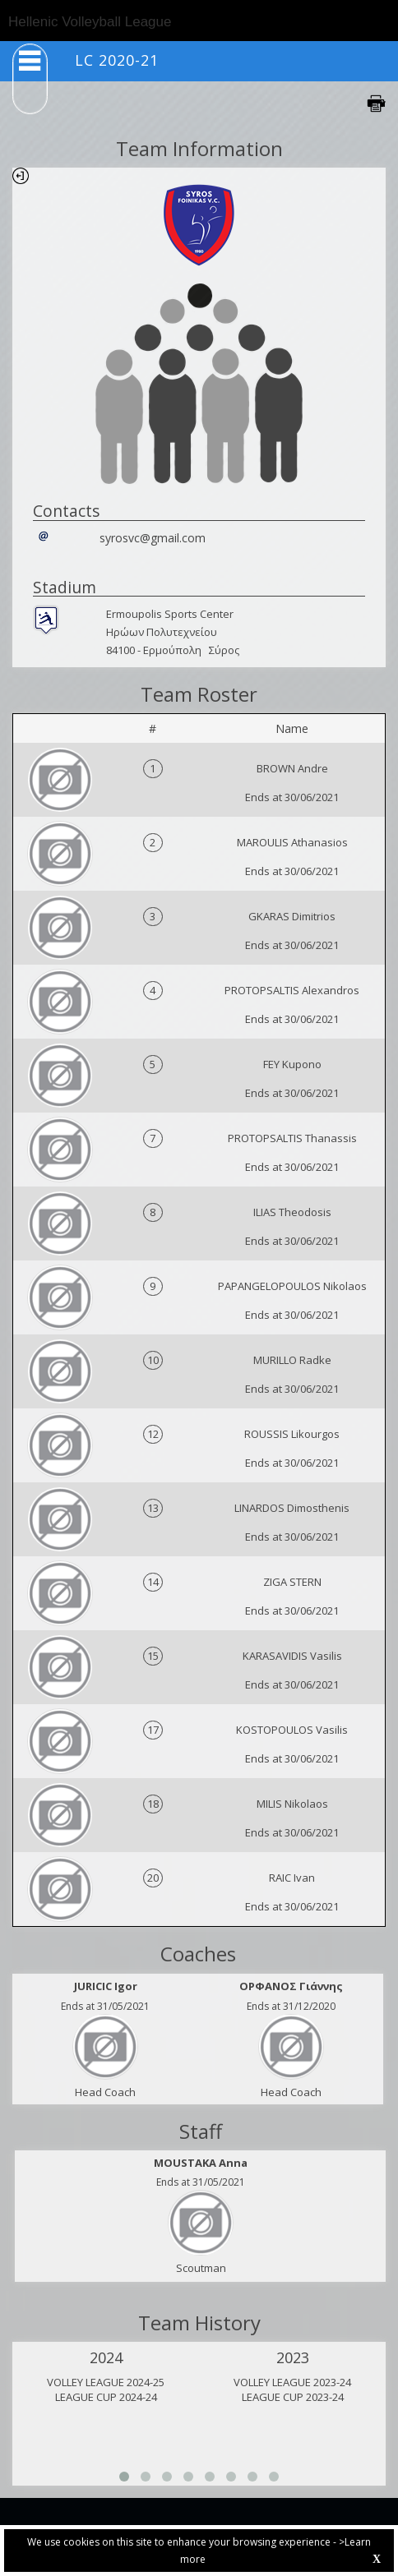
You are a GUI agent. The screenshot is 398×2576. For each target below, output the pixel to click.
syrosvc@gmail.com (153, 538)
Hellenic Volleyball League (89, 22)
